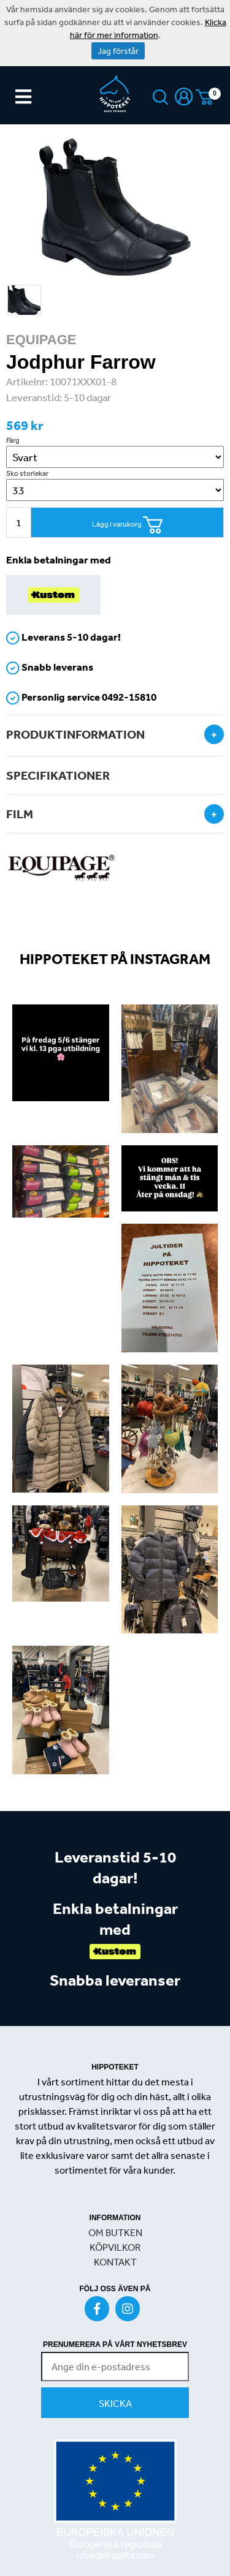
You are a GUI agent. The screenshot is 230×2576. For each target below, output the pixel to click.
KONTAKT (115, 2262)
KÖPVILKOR (115, 2247)
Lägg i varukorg (127, 525)
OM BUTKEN (115, 2232)
